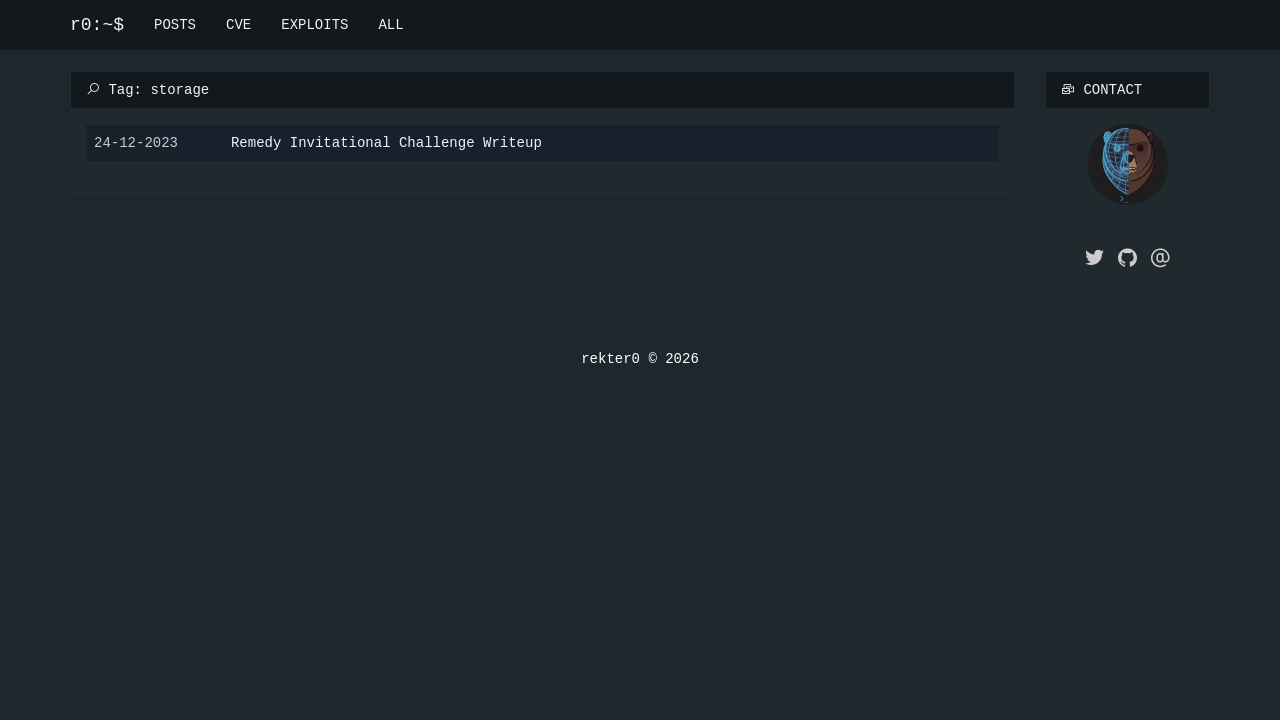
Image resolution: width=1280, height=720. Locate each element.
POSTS (175, 24)
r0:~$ (97, 25)
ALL (390, 24)
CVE (238, 24)
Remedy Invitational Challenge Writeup (386, 141)
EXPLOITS (314, 24)
